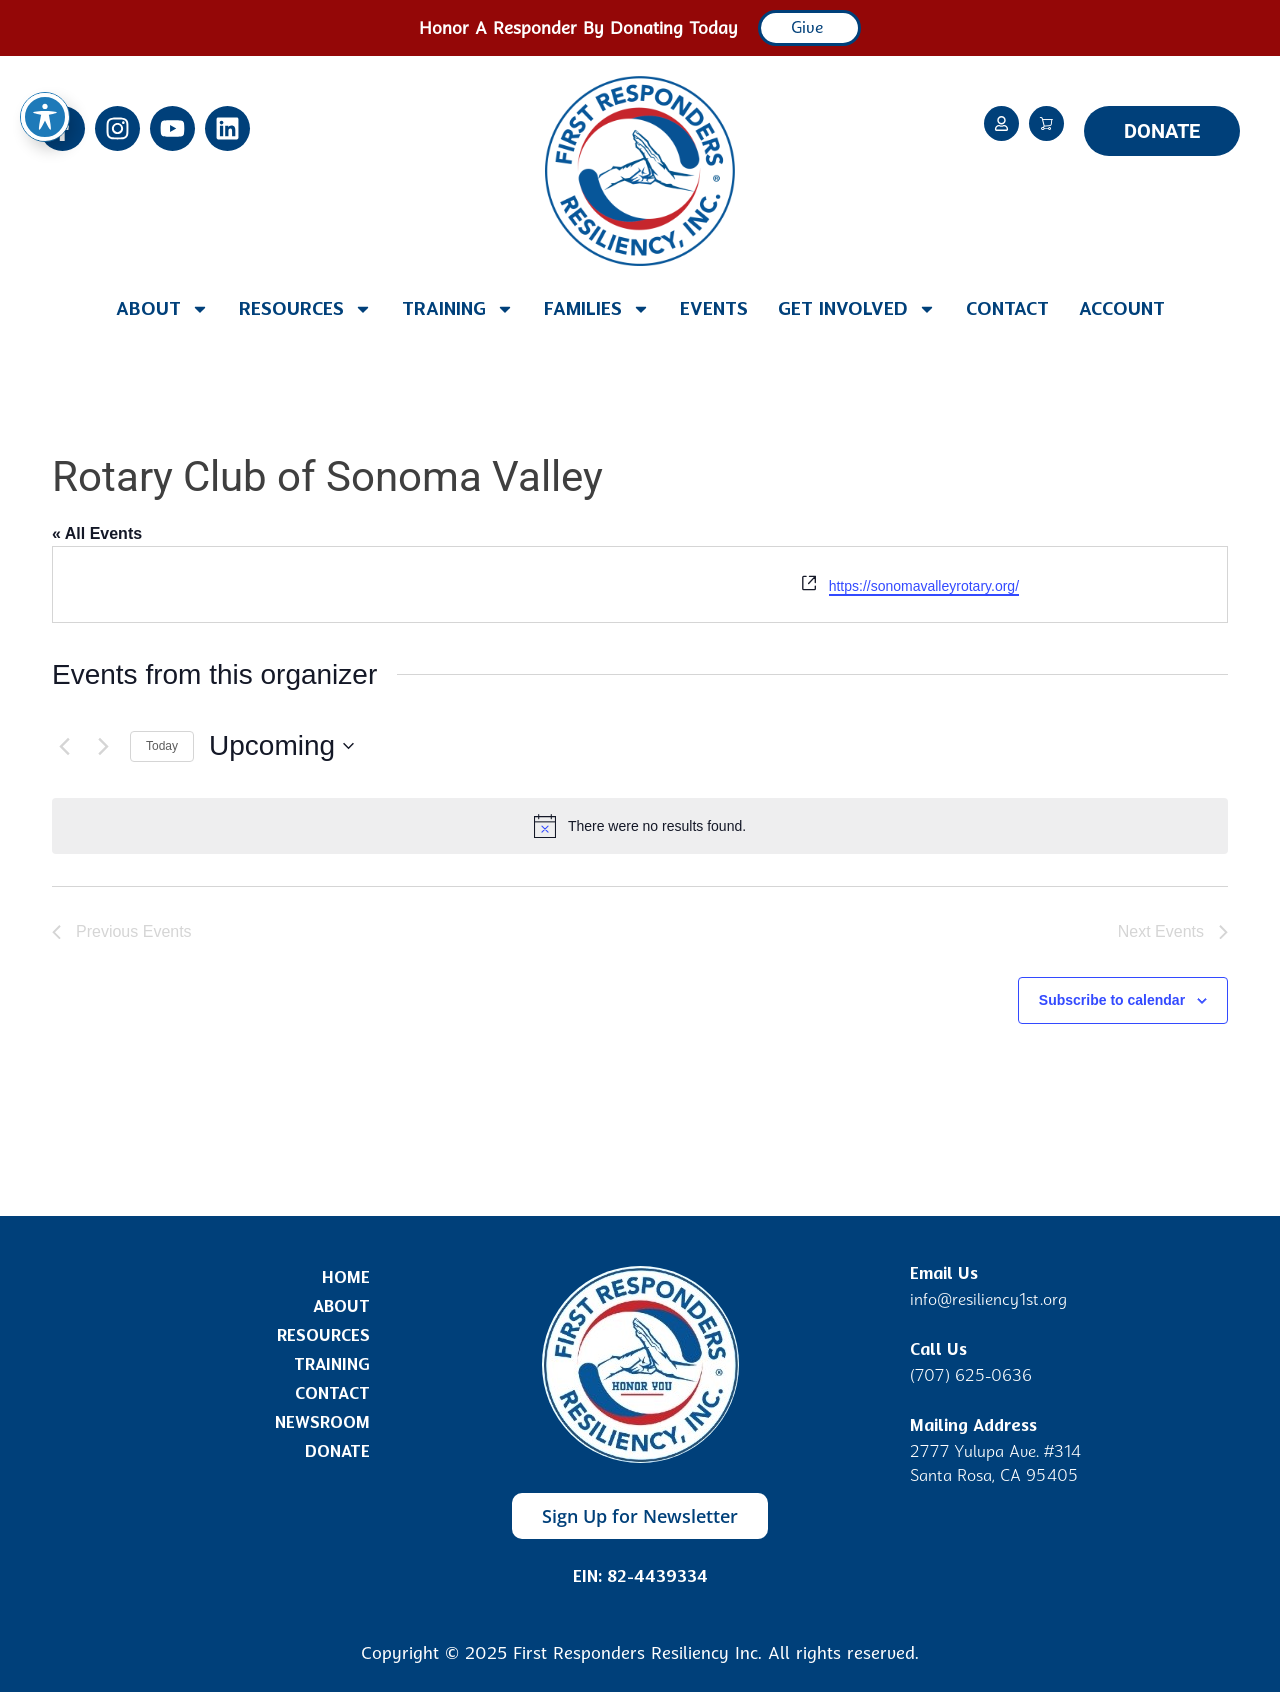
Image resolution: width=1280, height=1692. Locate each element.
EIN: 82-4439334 (640, 1576)
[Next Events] (103, 746)
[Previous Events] (64, 746)
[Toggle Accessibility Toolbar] (45, 46)
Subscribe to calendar (1112, 1000)
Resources (305, 309)
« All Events (97, 533)
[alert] (640, 826)
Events (714, 309)
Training (458, 309)
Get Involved (857, 309)
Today (162, 746)
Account (1122, 309)
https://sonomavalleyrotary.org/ (924, 586)
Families (597, 309)
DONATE (1162, 131)
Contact (1007, 309)
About (162, 309)
